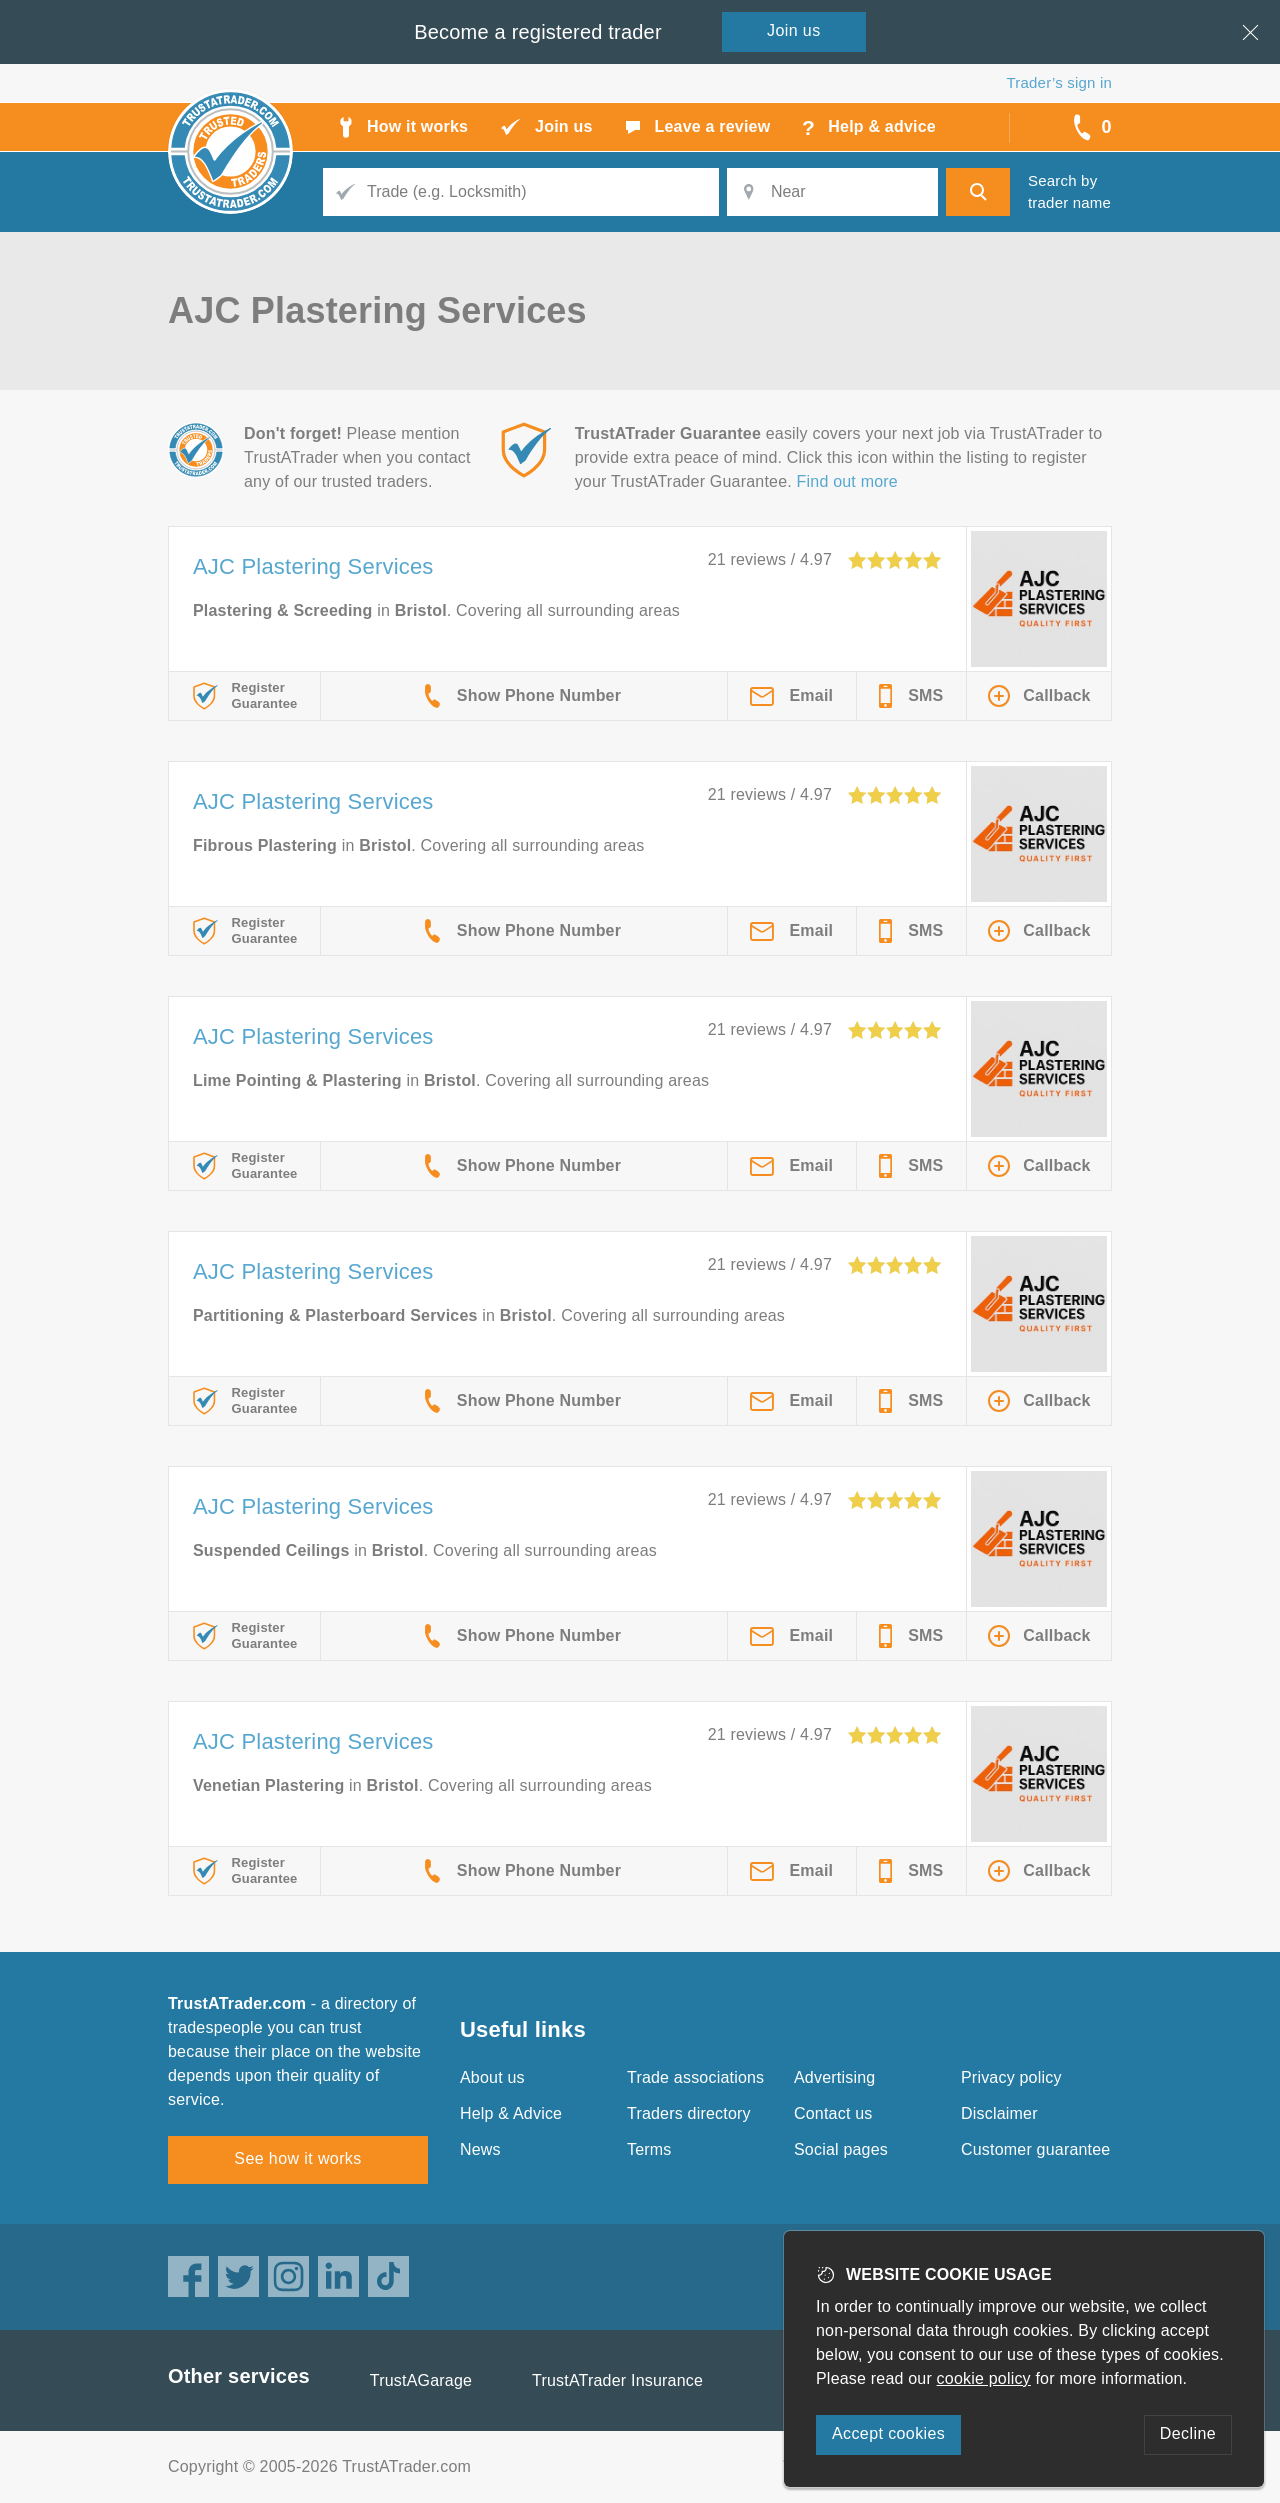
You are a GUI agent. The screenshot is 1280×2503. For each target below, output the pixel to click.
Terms (649, 2149)
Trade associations (695, 2077)
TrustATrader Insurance (617, 2380)
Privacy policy (1011, 2077)
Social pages (841, 2149)
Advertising (834, 2077)
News (480, 2149)
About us (492, 2077)
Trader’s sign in (1059, 82)
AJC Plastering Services (313, 566)
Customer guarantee (1035, 2149)
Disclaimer (999, 2113)
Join (794, 30)
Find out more (847, 481)
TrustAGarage (421, 2380)
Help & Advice (511, 2113)
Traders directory (689, 2113)
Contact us (833, 2113)
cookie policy (984, 2378)
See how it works (297, 2158)
